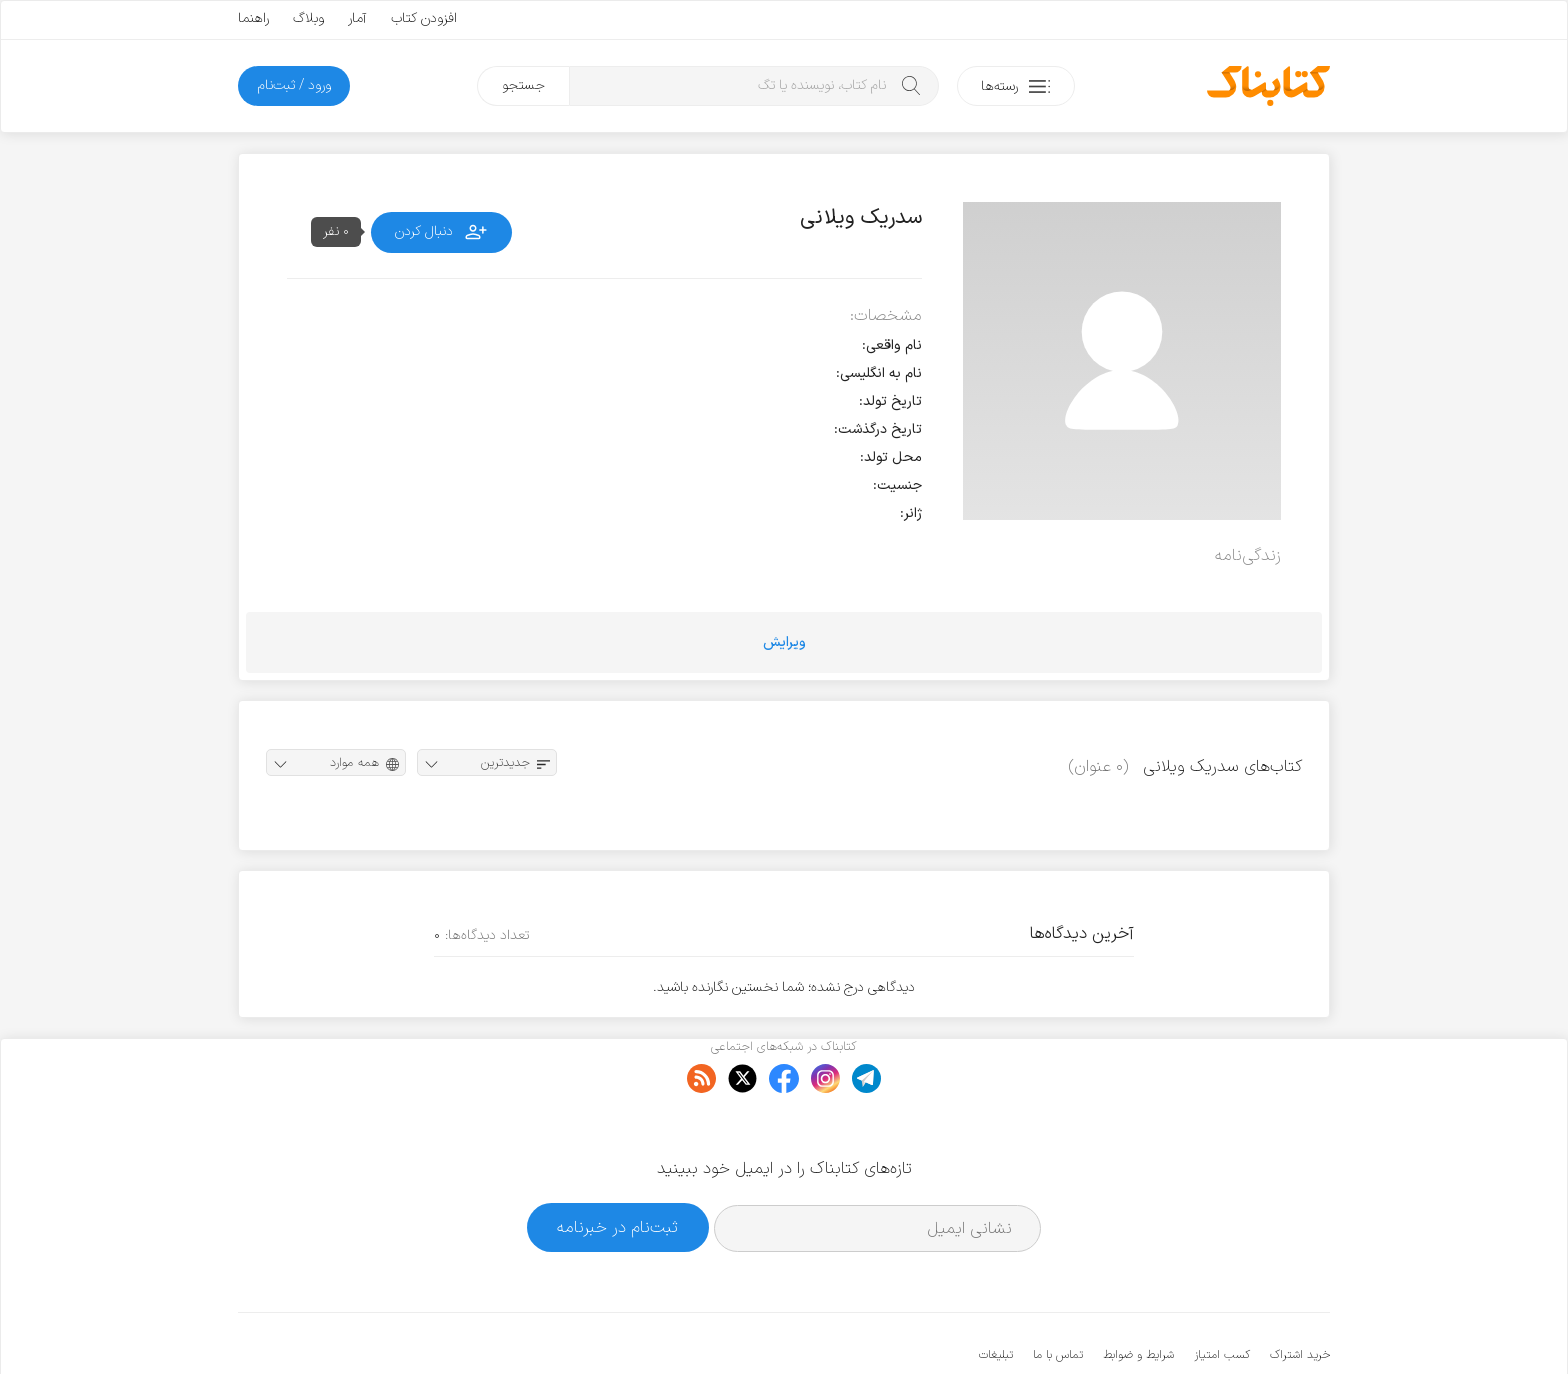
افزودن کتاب (424, 18)
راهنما (253, 18)
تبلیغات (996, 1294)
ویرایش (784, 642)
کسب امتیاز (1222, 1294)
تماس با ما (1058, 1294)
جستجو (523, 85)
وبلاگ (308, 18)
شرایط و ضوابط (1138, 1294)
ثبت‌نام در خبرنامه (617, 1166)
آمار (357, 18)
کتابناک (1224, 1325)
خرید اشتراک (1300, 1294)
